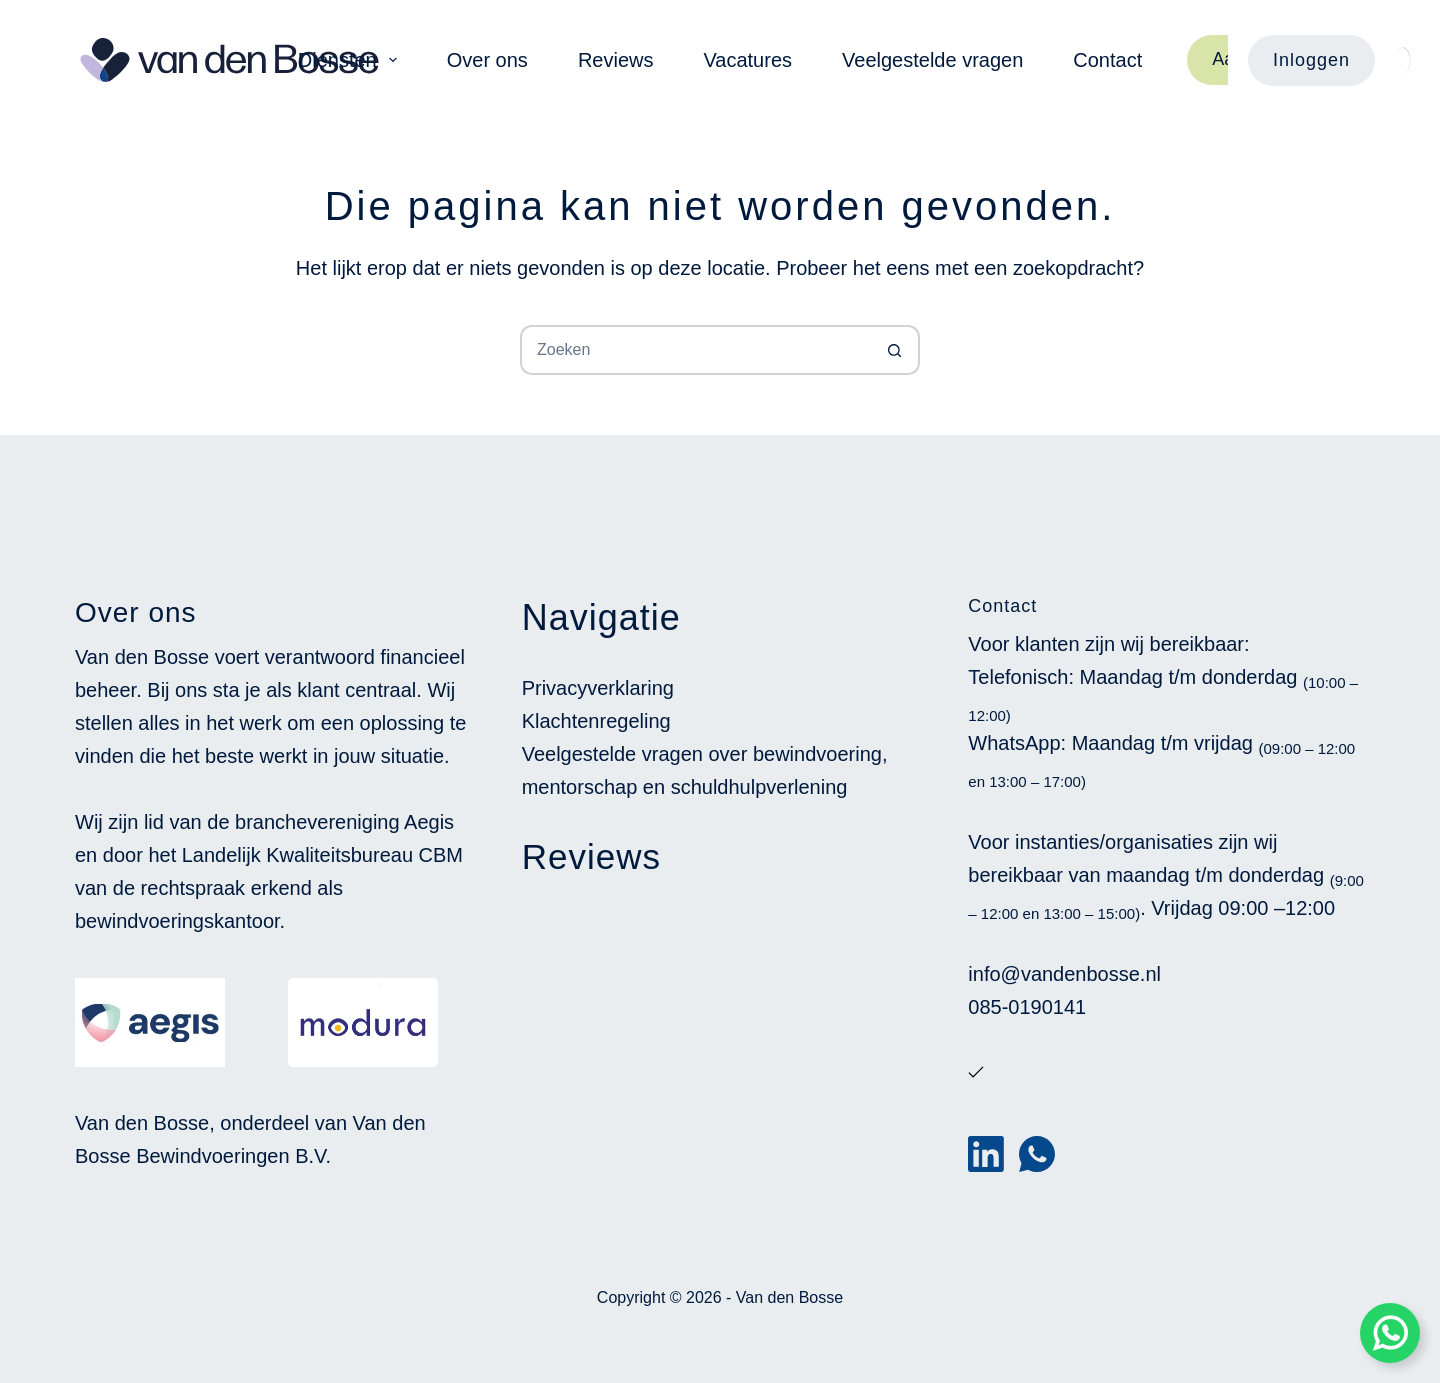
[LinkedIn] (986, 1154)
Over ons (487, 60)
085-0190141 (1027, 1007)
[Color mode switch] (1402, 60)
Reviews (616, 60)
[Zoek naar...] (695, 350)
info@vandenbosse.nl (1064, 974)
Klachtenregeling (596, 721)
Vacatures (747, 60)
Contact (1107, 60)
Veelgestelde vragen (932, 60)
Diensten (351, 60)
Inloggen (1311, 60)
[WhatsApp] (1037, 1154)
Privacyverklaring (598, 688)
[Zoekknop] (895, 350)
